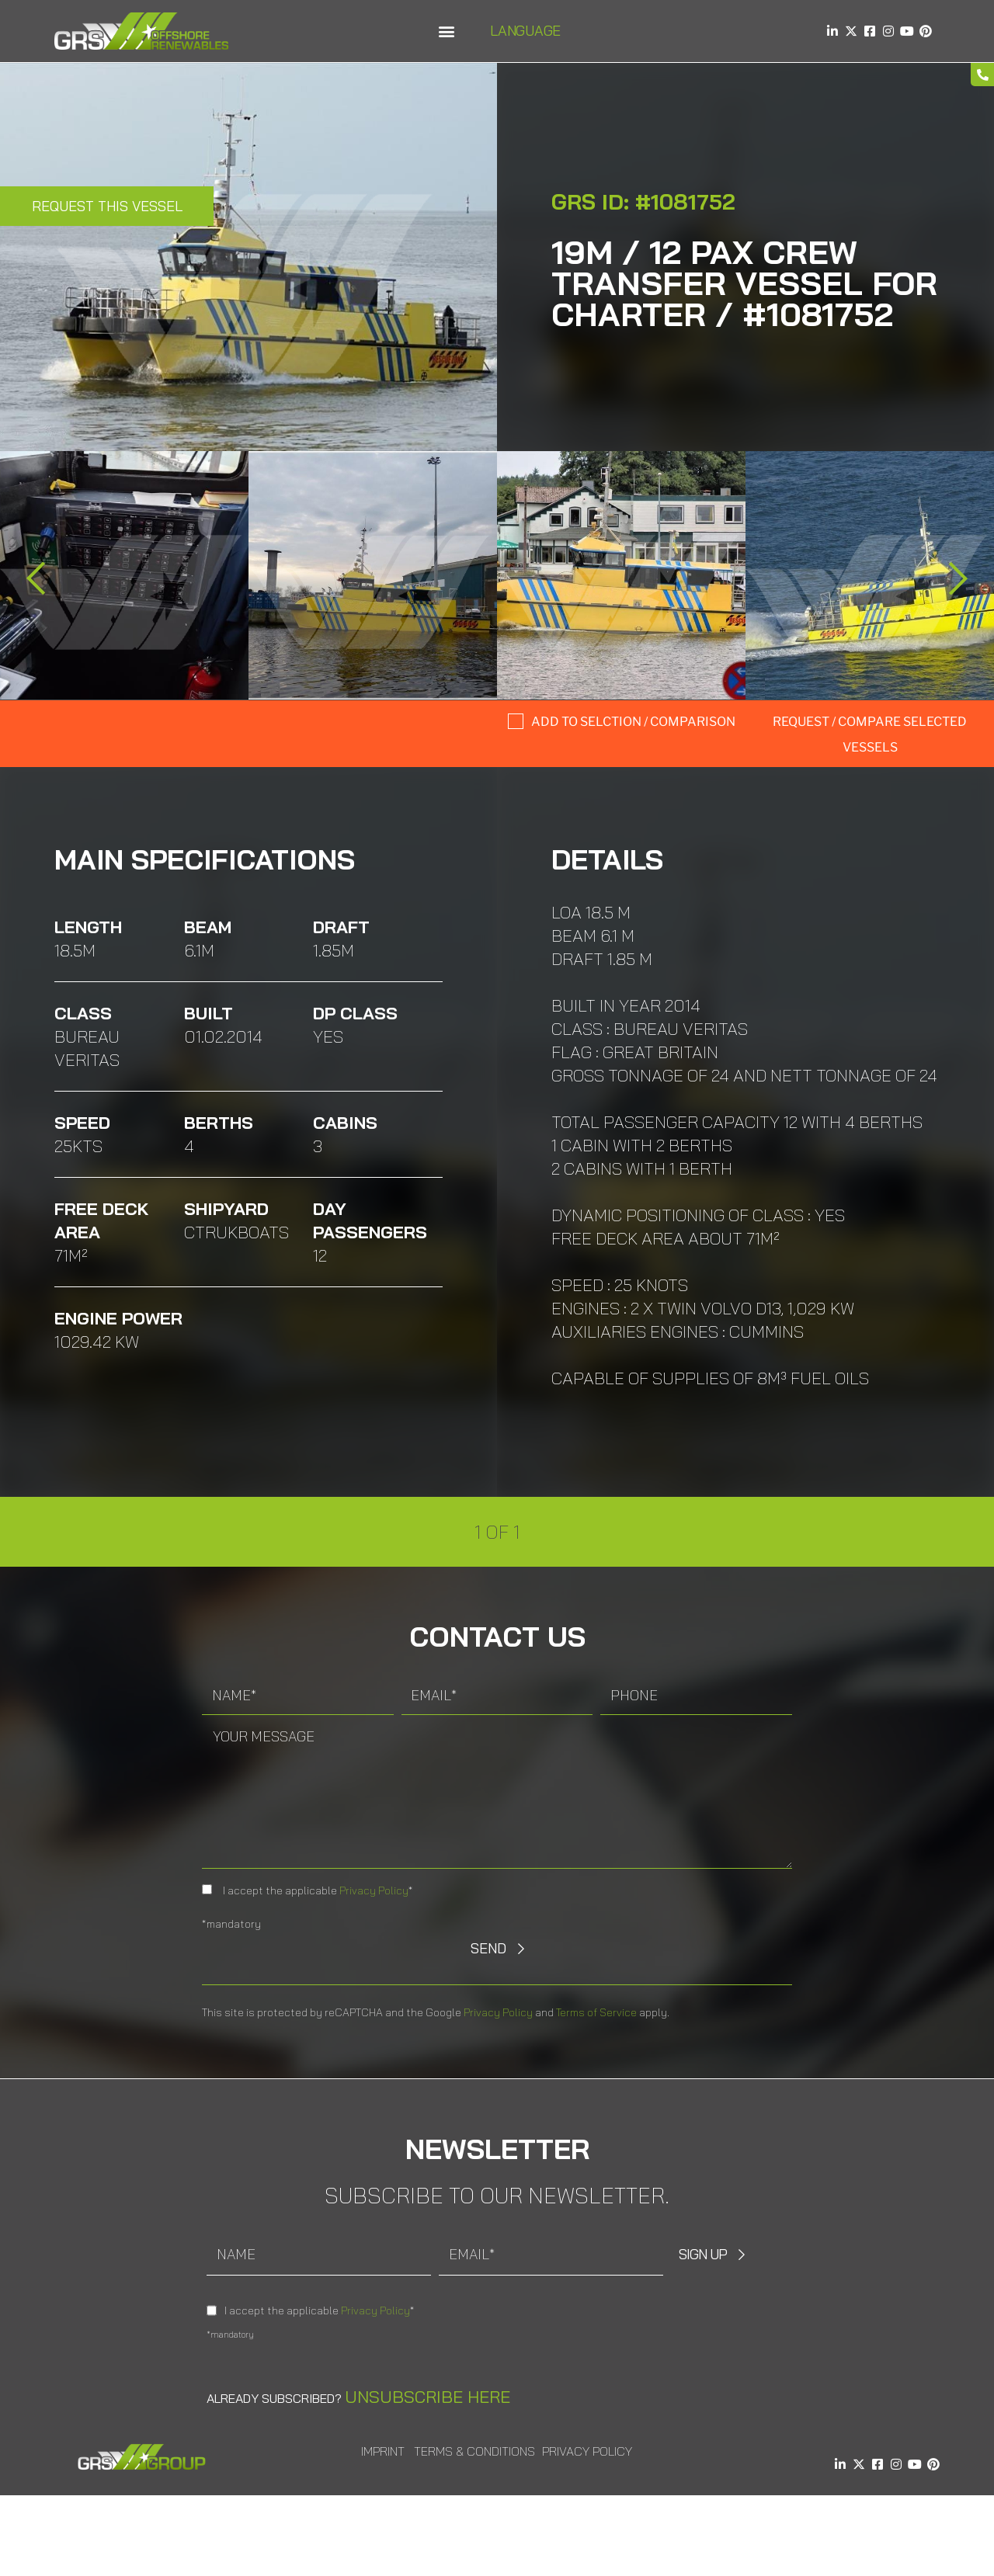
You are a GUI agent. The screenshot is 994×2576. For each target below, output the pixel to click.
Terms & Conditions (474, 2451)
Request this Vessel (107, 206)
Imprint (383, 2451)
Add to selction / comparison (633, 721)
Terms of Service (596, 2012)
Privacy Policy (373, 1890)
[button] (446, 31)
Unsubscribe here (427, 2397)
